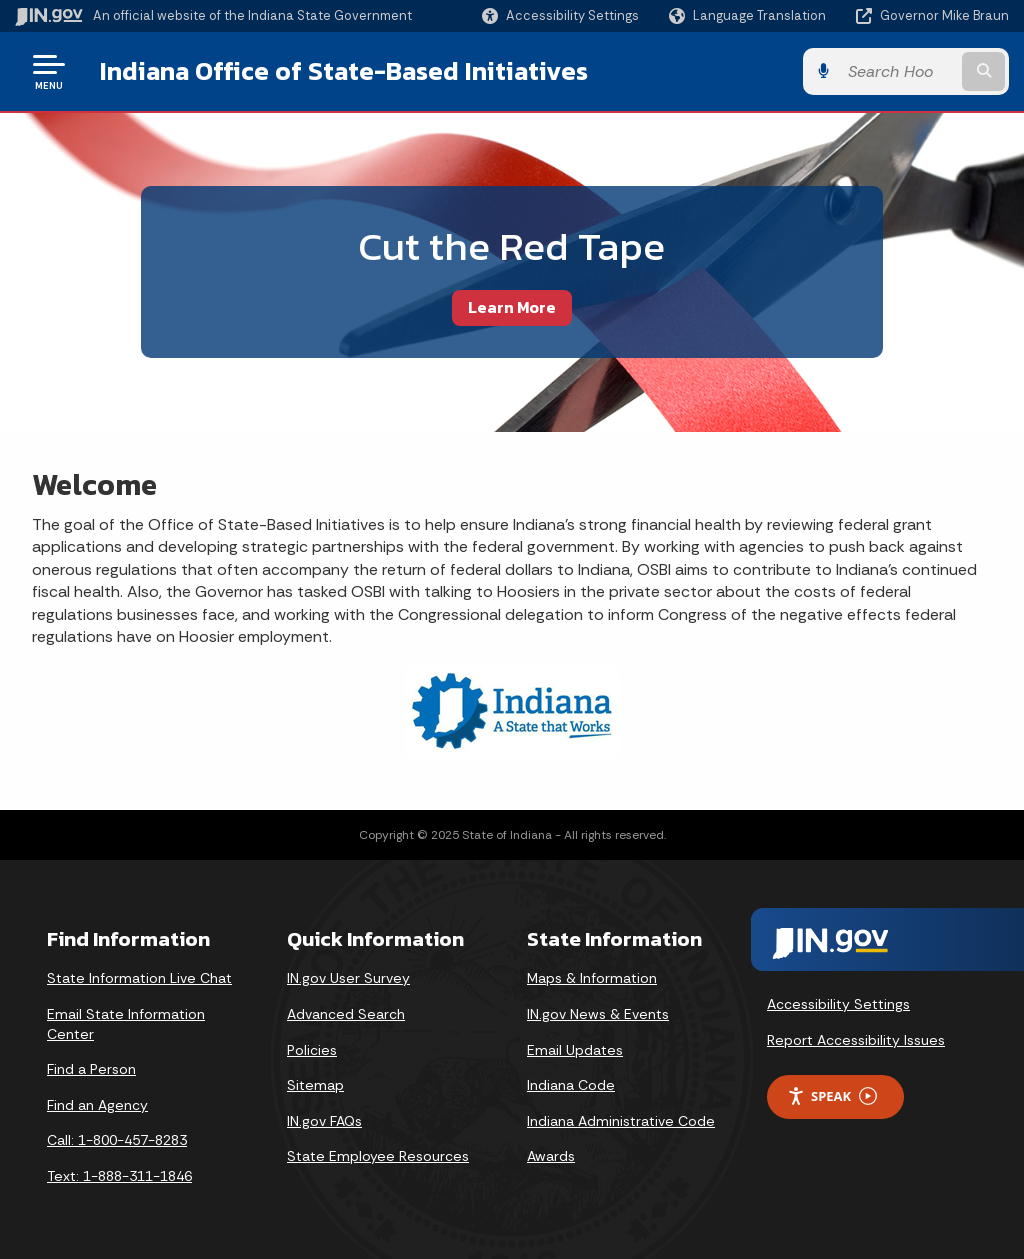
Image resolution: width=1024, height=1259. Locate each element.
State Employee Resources (378, 1156)
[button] (560, 15)
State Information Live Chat (139, 978)
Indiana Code (571, 1085)
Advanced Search (346, 1014)
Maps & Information (592, 978)
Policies (312, 1050)
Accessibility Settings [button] (838, 1004)
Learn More (512, 307)
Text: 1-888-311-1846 (119, 1176)
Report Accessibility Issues (856, 1040)
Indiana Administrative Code (621, 1121)
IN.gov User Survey (348, 978)
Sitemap (315, 1085)
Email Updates (575, 1050)
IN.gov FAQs (324, 1121)
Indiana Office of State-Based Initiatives (344, 71)
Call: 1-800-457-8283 (117, 1140)
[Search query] (898, 71)
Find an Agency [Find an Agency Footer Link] (97, 1105)
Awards (551, 1156)
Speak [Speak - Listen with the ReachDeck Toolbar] (832, 1096)
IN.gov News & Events (598, 1014)
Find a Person (91, 1069)
